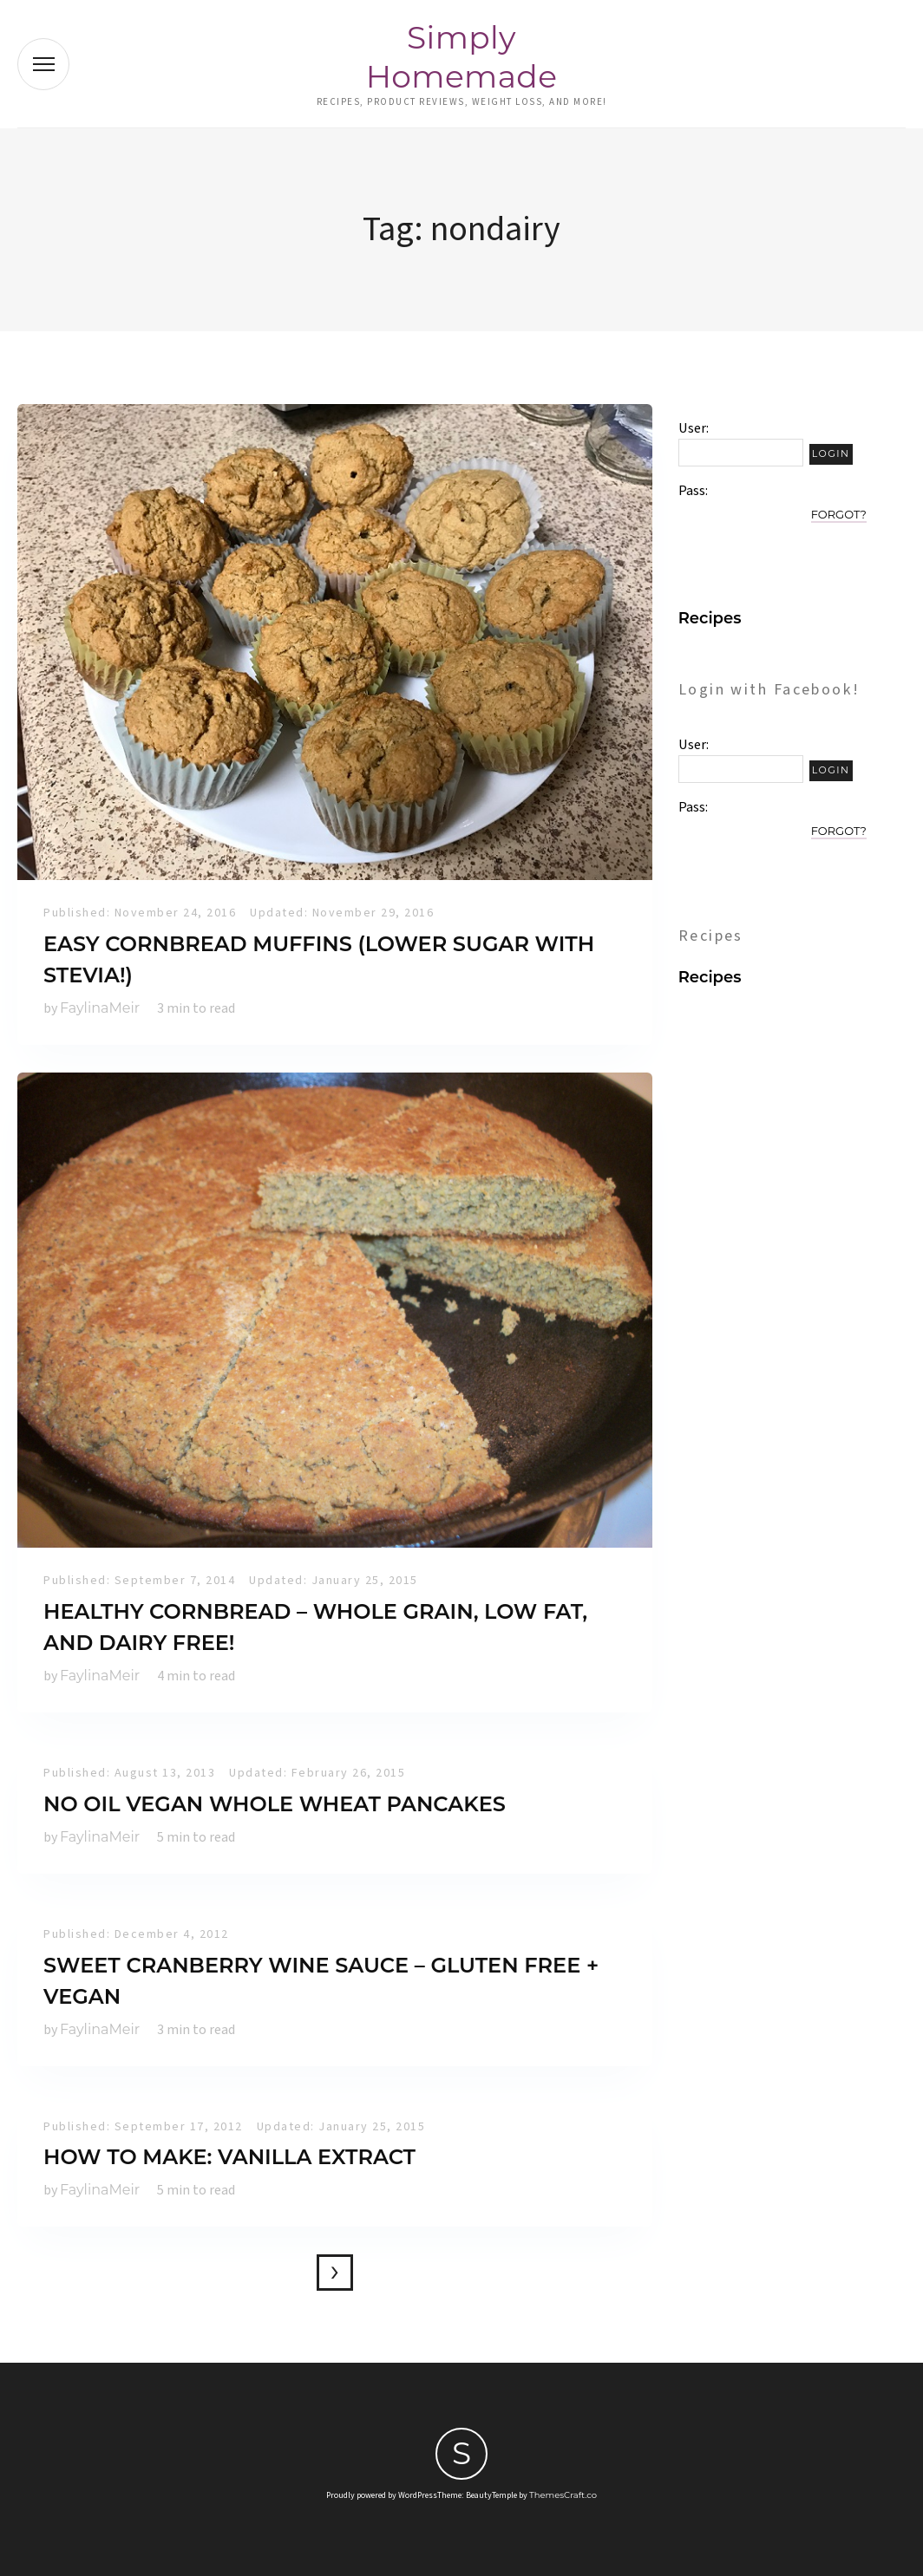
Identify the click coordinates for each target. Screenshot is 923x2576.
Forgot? (839, 514)
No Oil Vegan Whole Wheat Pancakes (274, 1803)
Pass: (693, 490)
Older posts (335, 2272)
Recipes (710, 618)
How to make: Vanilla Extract (229, 2156)
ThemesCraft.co (563, 2495)
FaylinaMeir (100, 1008)
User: (693, 428)
